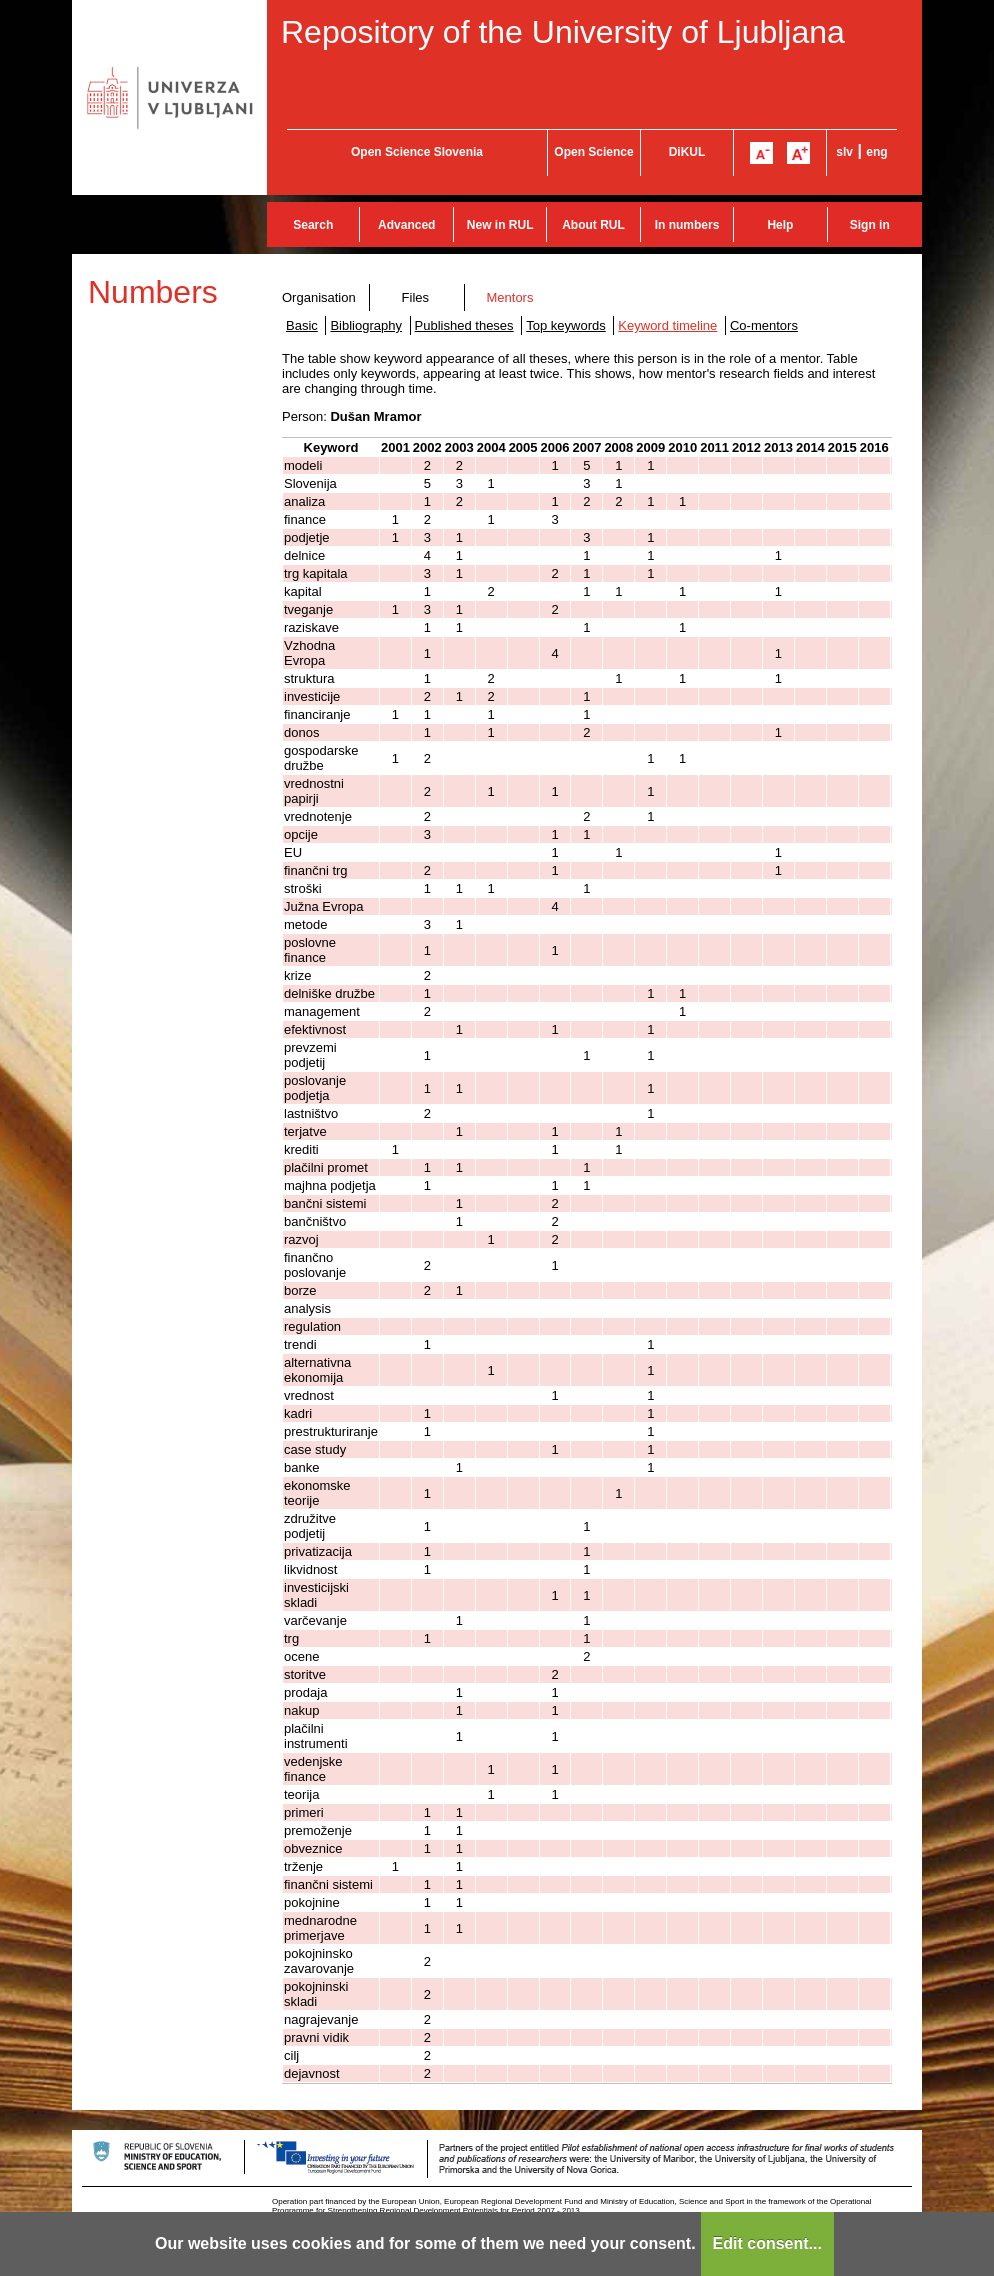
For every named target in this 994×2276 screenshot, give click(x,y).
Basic (302, 325)
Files (415, 297)
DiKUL (687, 152)
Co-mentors (764, 325)
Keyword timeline (667, 325)
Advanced (406, 225)
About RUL (593, 225)
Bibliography (366, 325)
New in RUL (500, 225)
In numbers (687, 225)
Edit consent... (767, 2243)
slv (844, 152)
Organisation (319, 297)
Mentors (509, 297)
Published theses (464, 325)
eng (876, 152)
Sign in (870, 225)
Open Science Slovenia (417, 152)
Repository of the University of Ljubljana (563, 32)
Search (313, 225)
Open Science (593, 152)
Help (780, 225)
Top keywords (565, 325)
